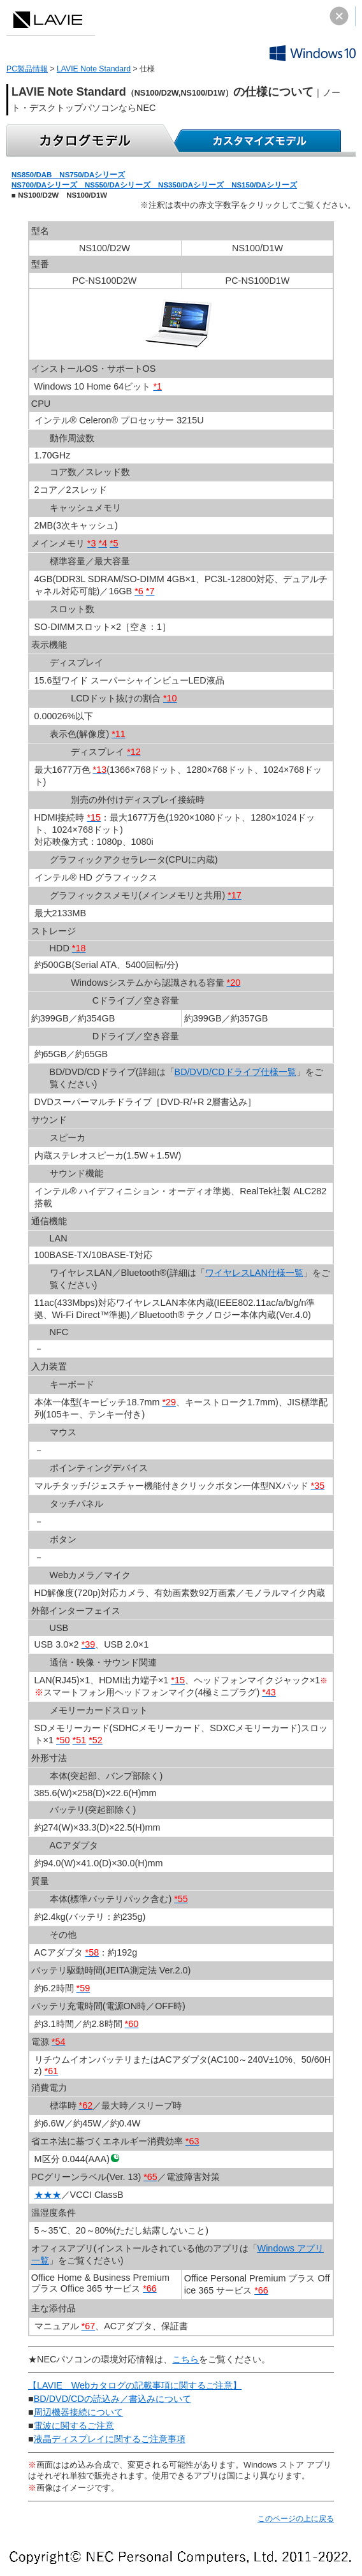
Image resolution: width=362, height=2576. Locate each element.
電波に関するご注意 (74, 2425)
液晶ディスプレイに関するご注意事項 (109, 2439)
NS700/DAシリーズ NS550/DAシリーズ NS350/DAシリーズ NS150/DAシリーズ (154, 185)
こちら (185, 2359)
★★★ (47, 2195)
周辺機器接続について (78, 2412)
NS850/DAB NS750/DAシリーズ (68, 175)
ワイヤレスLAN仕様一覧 (254, 1273)
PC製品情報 (27, 68)
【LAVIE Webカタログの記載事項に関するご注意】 (135, 2385)
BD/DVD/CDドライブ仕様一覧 (235, 1072)
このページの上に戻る (295, 2518)
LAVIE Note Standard (94, 68)
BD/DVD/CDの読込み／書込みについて (112, 2399)
